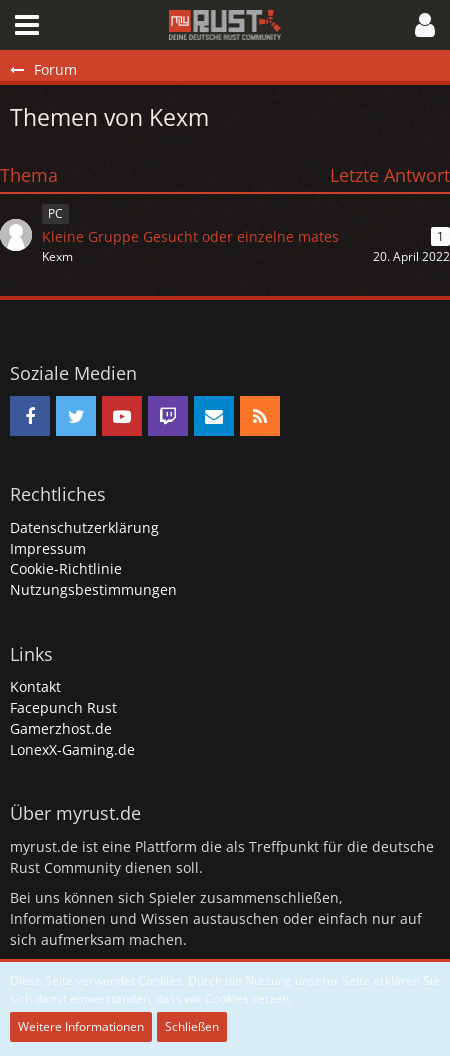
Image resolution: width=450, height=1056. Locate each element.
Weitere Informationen (81, 1026)
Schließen (192, 1026)
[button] (27, 25)
